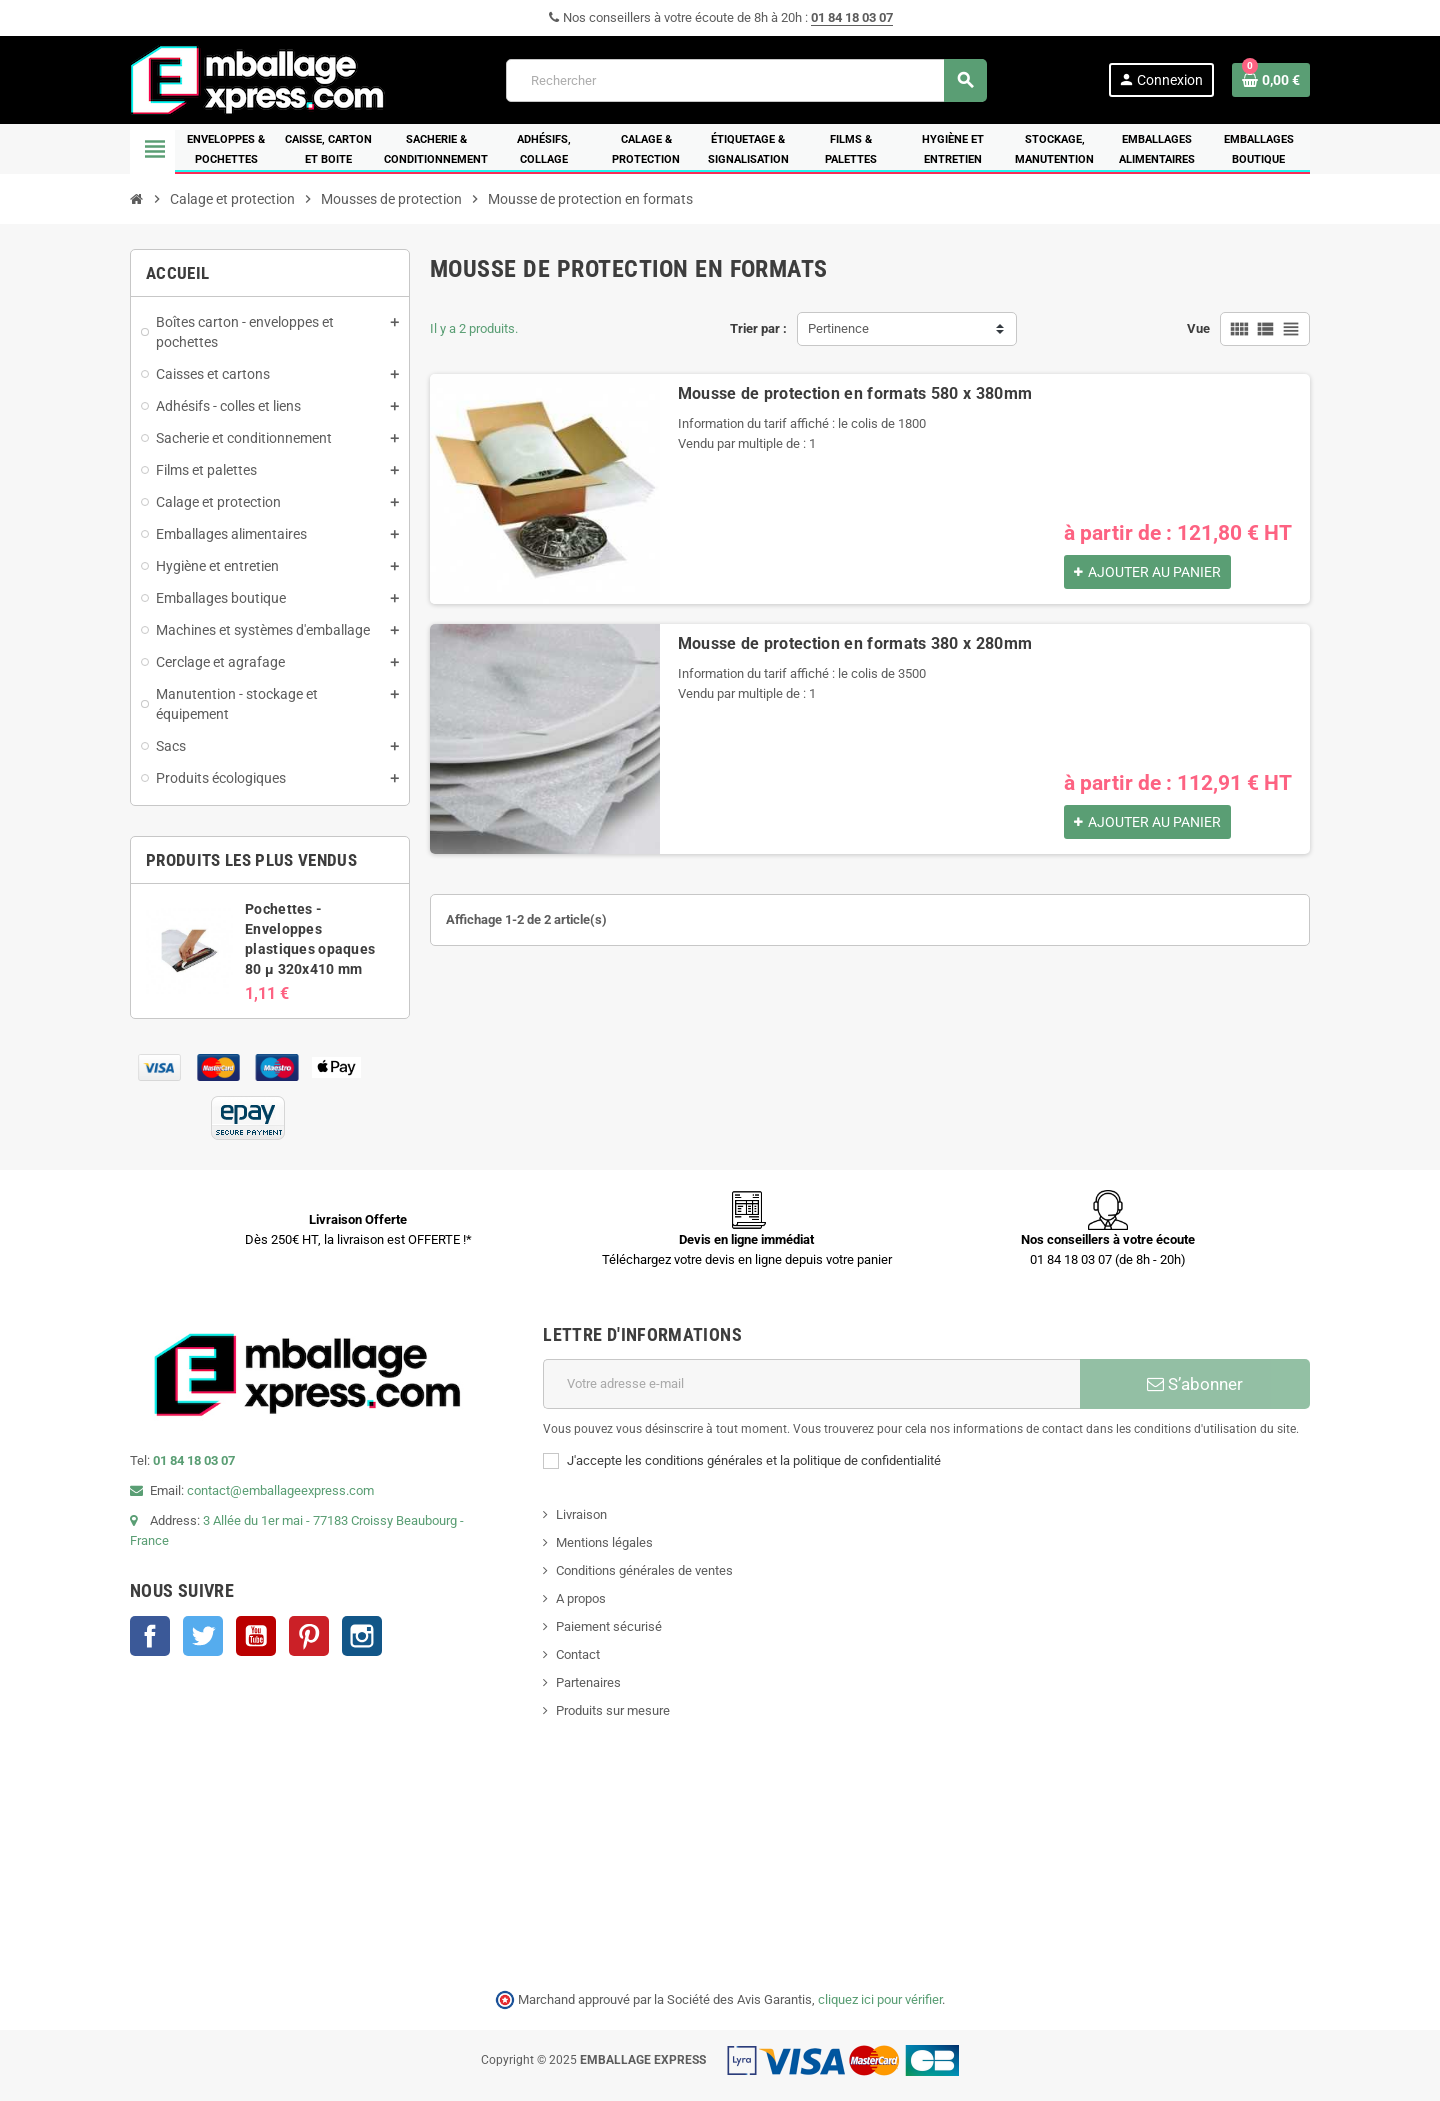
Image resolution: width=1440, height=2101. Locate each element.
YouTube (256, 1636)
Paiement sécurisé (609, 1626)
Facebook (150, 1636)
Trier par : (758, 328)
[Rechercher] (746, 80)
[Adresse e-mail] (811, 1384)
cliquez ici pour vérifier (880, 1999)
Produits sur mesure (613, 1710)
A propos (581, 1598)
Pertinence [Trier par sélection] (838, 328)
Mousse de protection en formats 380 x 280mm (855, 643)
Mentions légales (604, 1542)
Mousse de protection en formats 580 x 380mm (855, 393)
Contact (578, 1654)
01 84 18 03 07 (852, 17)
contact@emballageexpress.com (280, 1490)
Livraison (581, 1514)
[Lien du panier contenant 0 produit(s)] (1271, 80)
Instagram (362, 1636)
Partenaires (588, 1682)
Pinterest (309, 1636)
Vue (1198, 328)
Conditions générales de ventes (644, 1570)
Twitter (203, 1636)
